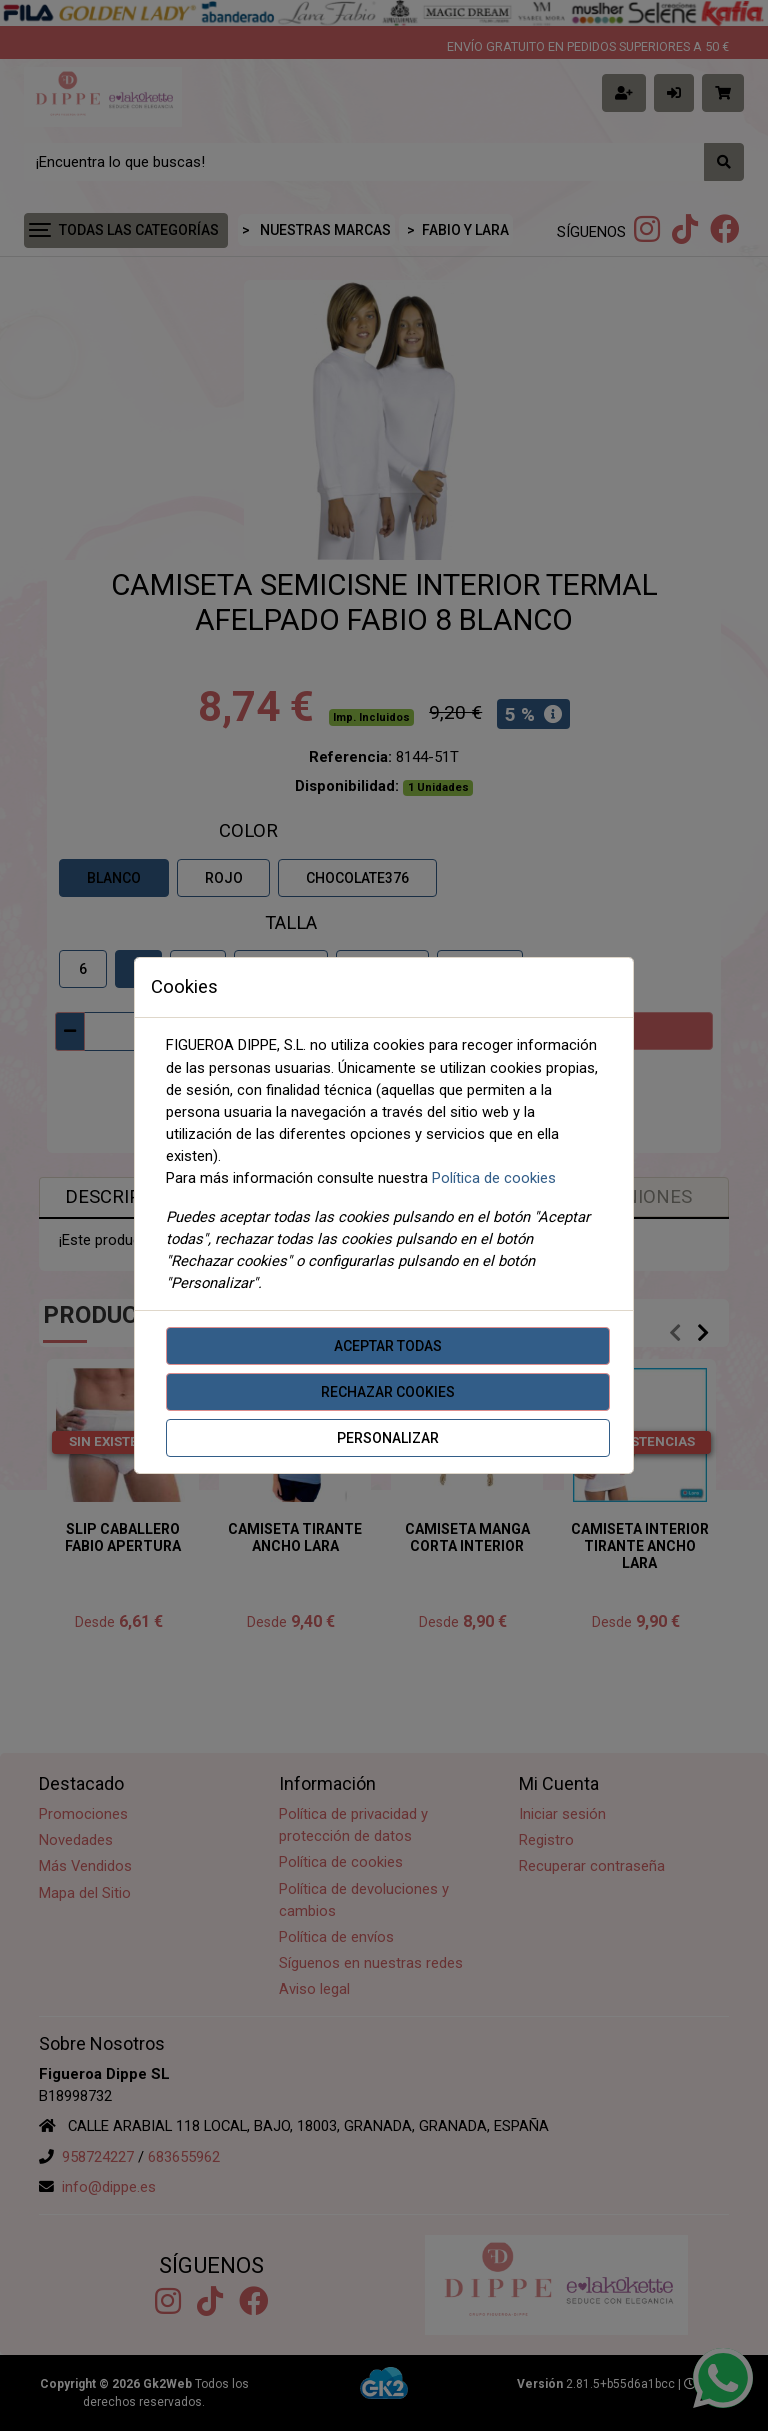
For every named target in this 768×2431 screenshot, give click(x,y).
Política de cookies (494, 1178)
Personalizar (388, 1438)
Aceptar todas (388, 1346)
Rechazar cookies (388, 1392)
